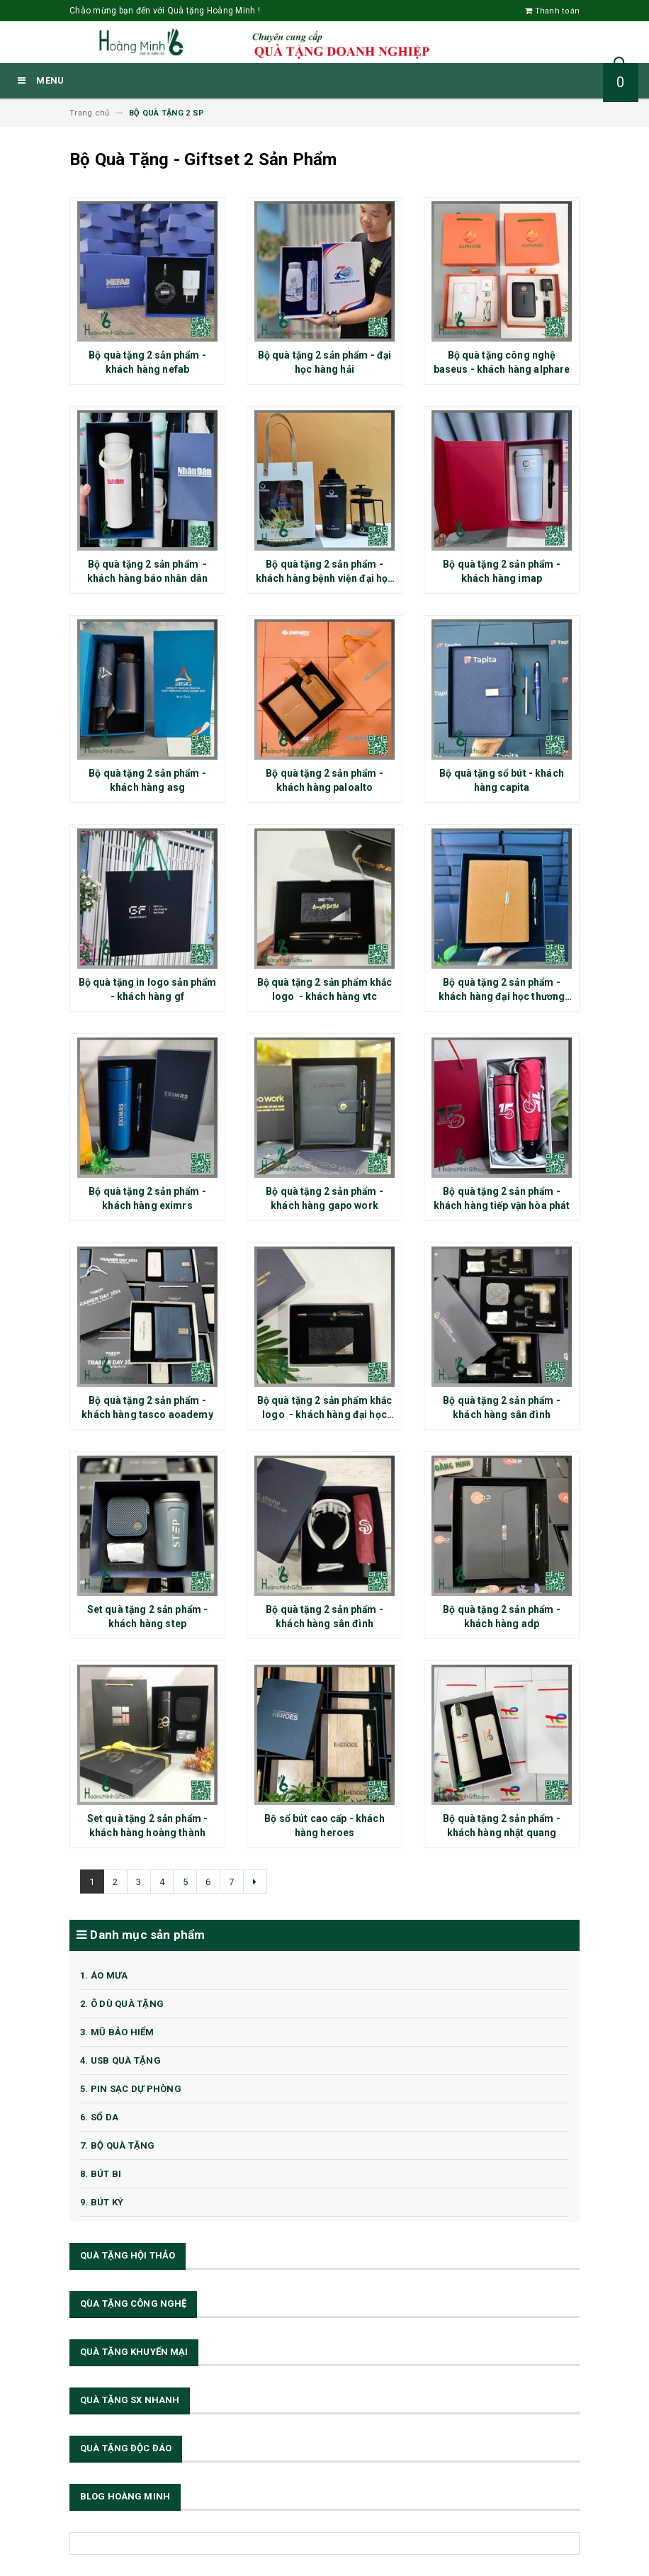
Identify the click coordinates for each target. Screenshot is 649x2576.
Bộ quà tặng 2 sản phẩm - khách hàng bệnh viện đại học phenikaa (325, 577)
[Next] (256, 1881)
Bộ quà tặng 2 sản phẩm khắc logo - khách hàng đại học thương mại (325, 1414)
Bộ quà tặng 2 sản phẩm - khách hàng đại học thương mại (502, 996)
